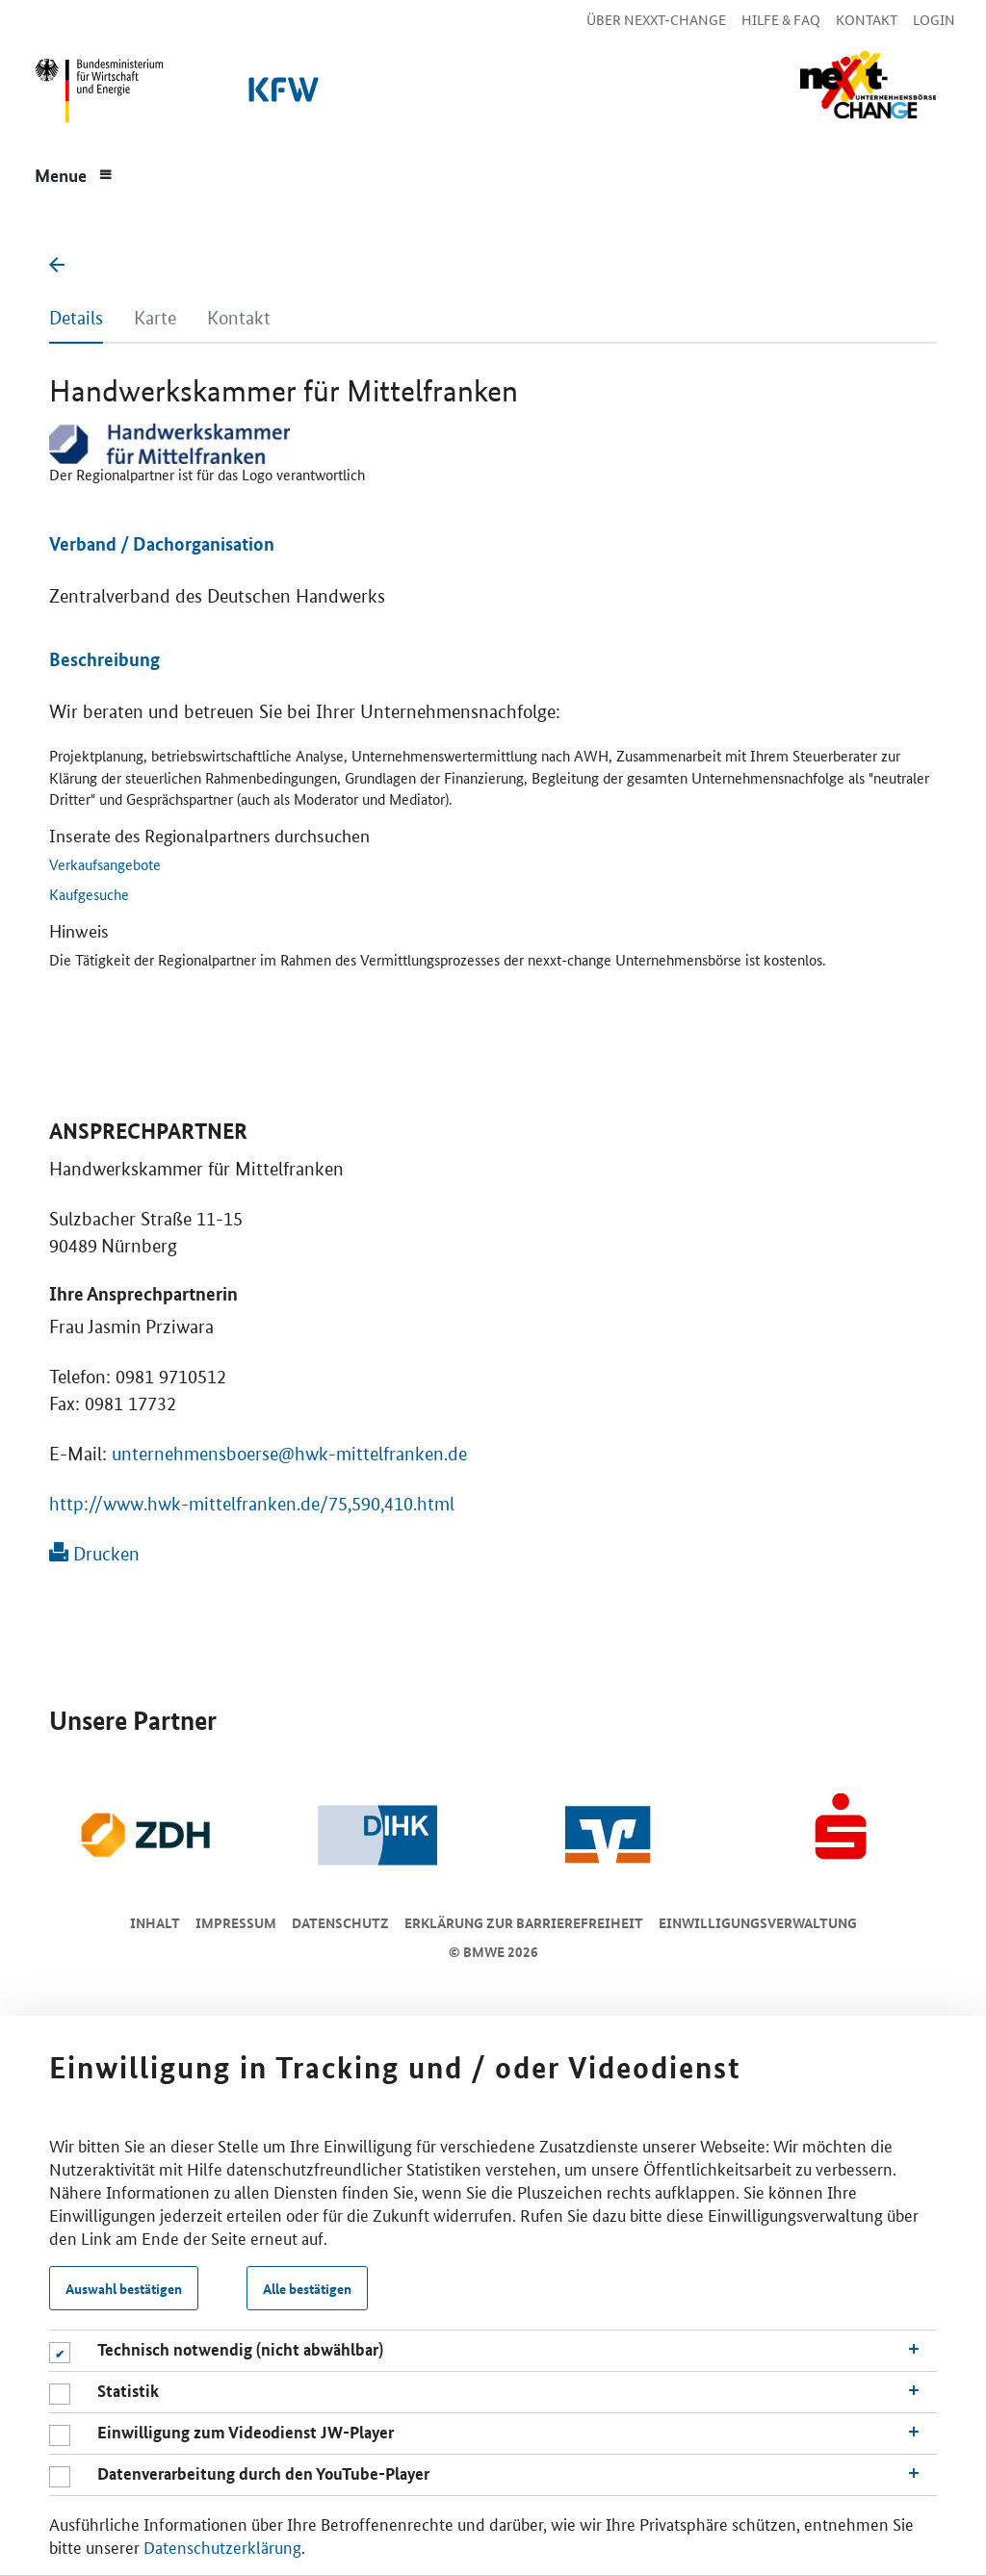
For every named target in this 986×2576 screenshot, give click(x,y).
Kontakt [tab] (239, 318)
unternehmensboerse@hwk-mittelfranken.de (289, 1454)
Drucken (94, 1554)
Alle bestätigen (307, 2288)
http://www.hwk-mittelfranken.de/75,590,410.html (251, 1504)
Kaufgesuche (89, 894)
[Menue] (74, 173)
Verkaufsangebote (105, 864)
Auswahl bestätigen (123, 2288)
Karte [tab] (155, 318)
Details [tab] (76, 318)
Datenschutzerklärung (222, 2546)
